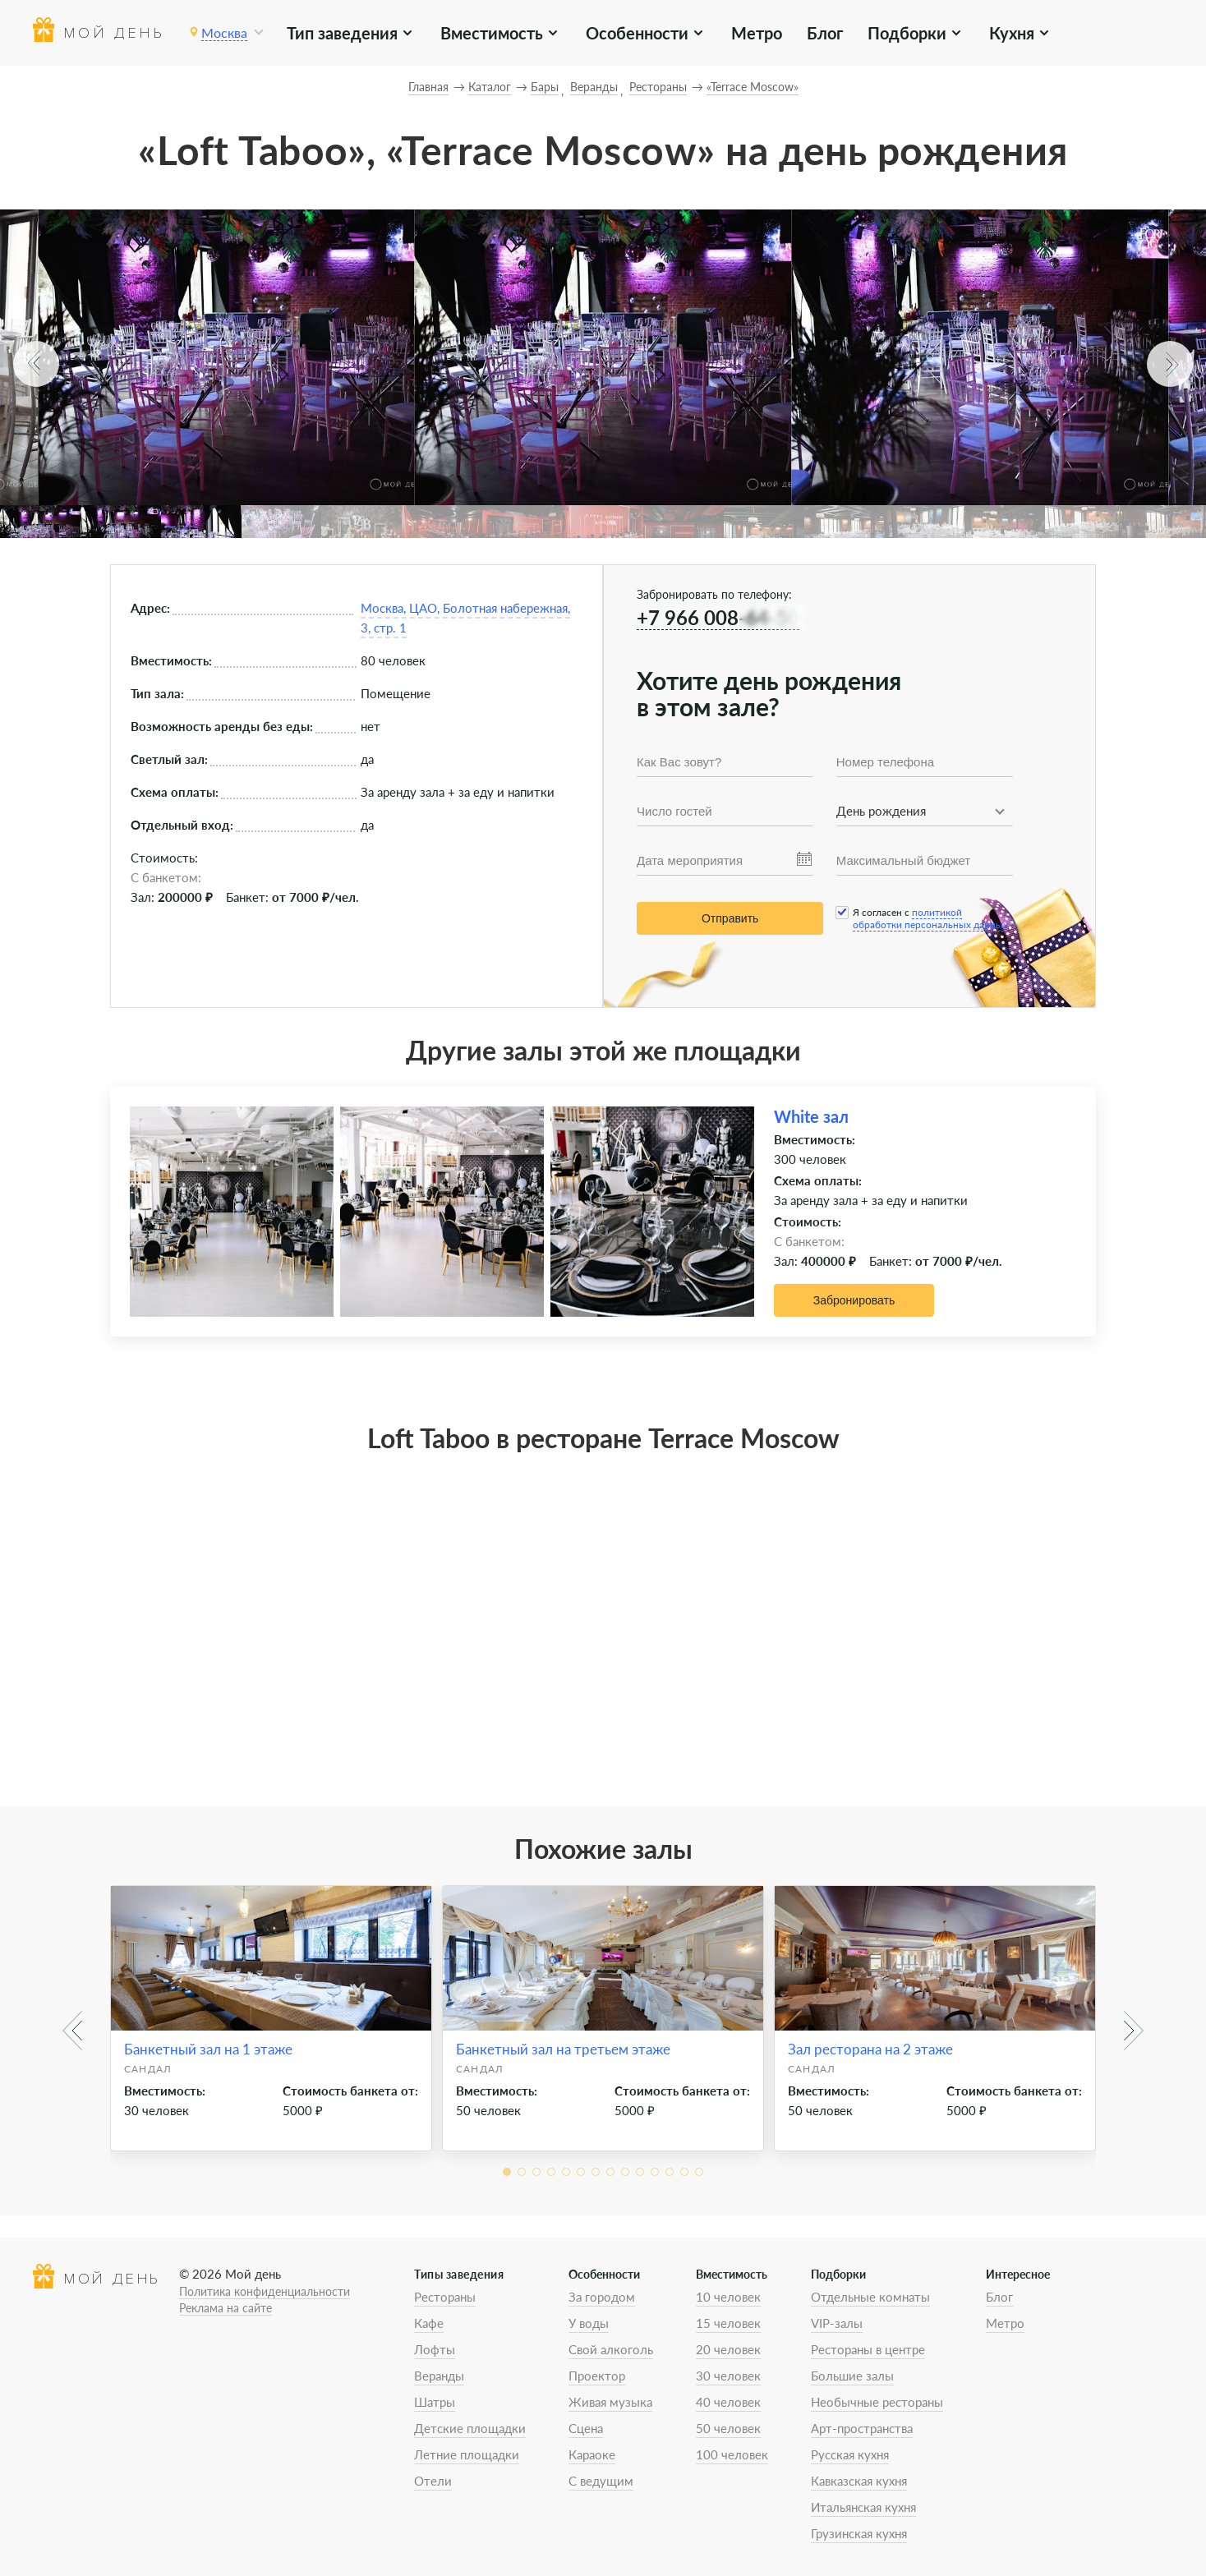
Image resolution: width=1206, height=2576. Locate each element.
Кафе (429, 2323)
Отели (433, 2480)
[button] (36, 364)
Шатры (434, 2401)
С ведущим (600, 2480)
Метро (756, 33)
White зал (811, 1116)
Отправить (730, 918)
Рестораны (445, 2296)
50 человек (728, 2428)
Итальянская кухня (863, 2507)
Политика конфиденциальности (264, 2291)
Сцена (585, 2428)
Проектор (596, 2375)
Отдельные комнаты (870, 2296)
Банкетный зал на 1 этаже (208, 2049)
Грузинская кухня (859, 2533)
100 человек (732, 2454)
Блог (825, 33)
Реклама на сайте (225, 2308)
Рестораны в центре (868, 2349)
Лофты (434, 2349)
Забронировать (854, 1300)
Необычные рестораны (877, 2401)
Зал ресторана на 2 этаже (870, 2049)
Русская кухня (850, 2454)
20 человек (728, 2349)
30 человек (728, 2375)
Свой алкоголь (610, 2349)
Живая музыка (610, 2401)
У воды (588, 2323)
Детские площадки (470, 2428)
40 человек (728, 2401)
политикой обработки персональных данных (930, 918)
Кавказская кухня (859, 2480)
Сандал (148, 2069)
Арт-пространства (862, 2428)
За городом (601, 2296)
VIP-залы (837, 2323)
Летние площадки (466, 2454)
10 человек (728, 2296)
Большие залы (852, 2375)
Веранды (439, 2375)
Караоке (591, 2454)
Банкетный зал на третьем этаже (563, 2049)
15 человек (728, 2323)
